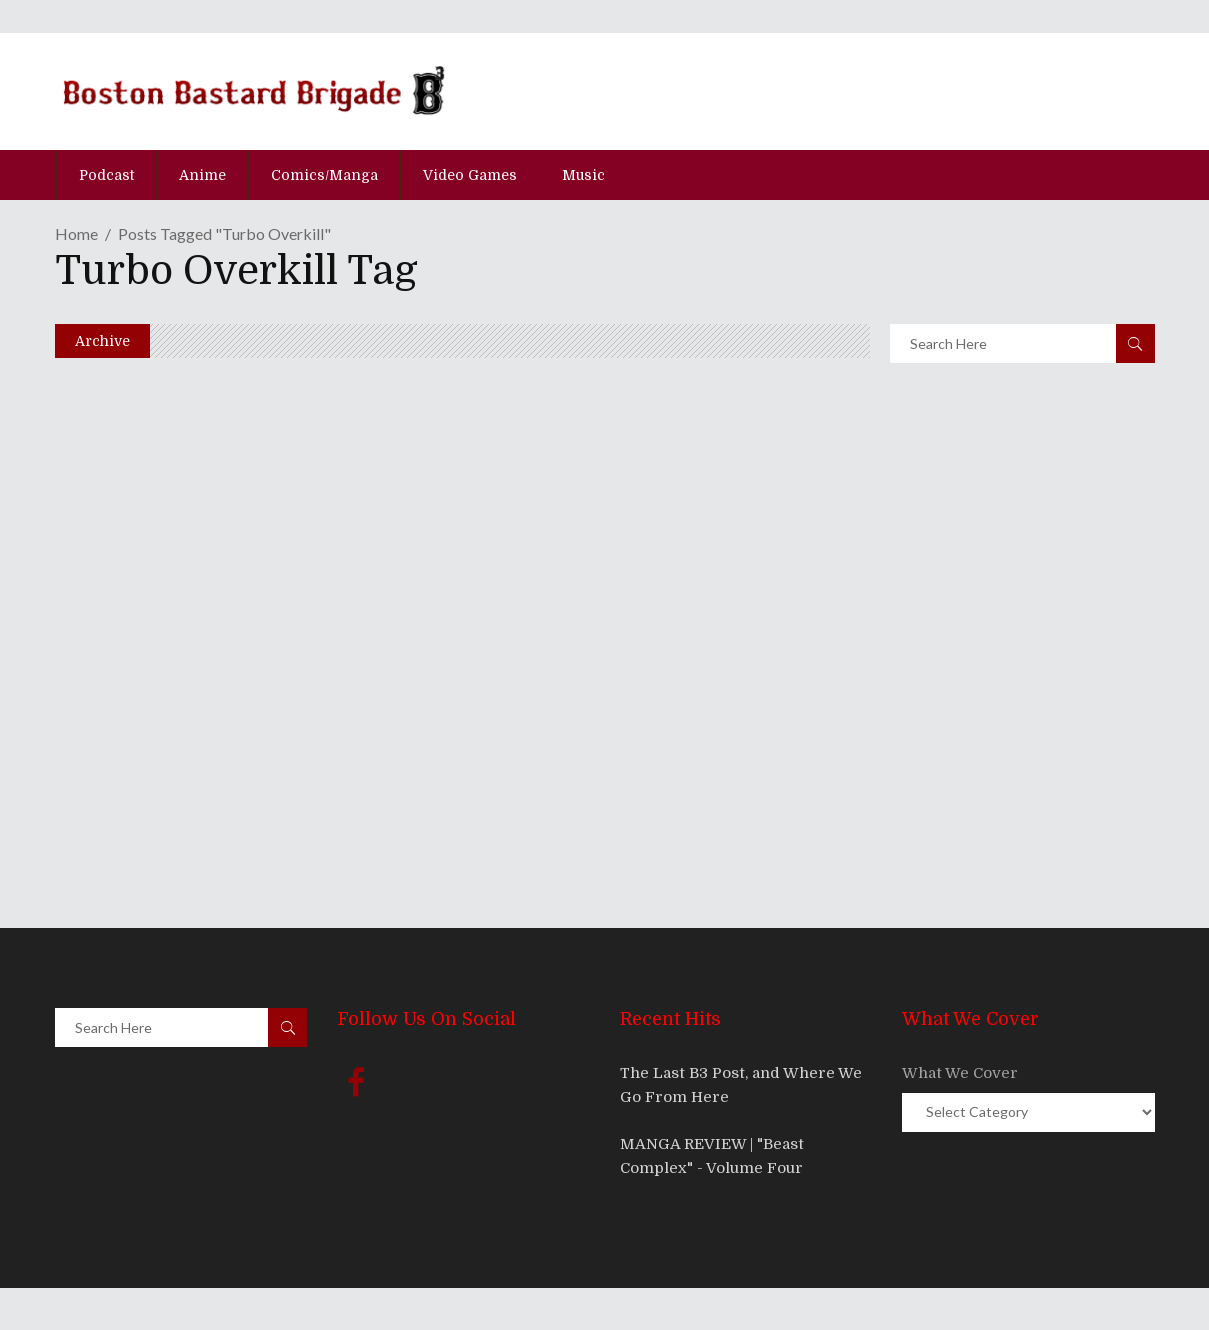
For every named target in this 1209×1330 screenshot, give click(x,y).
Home (76, 233)
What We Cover (960, 1073)
